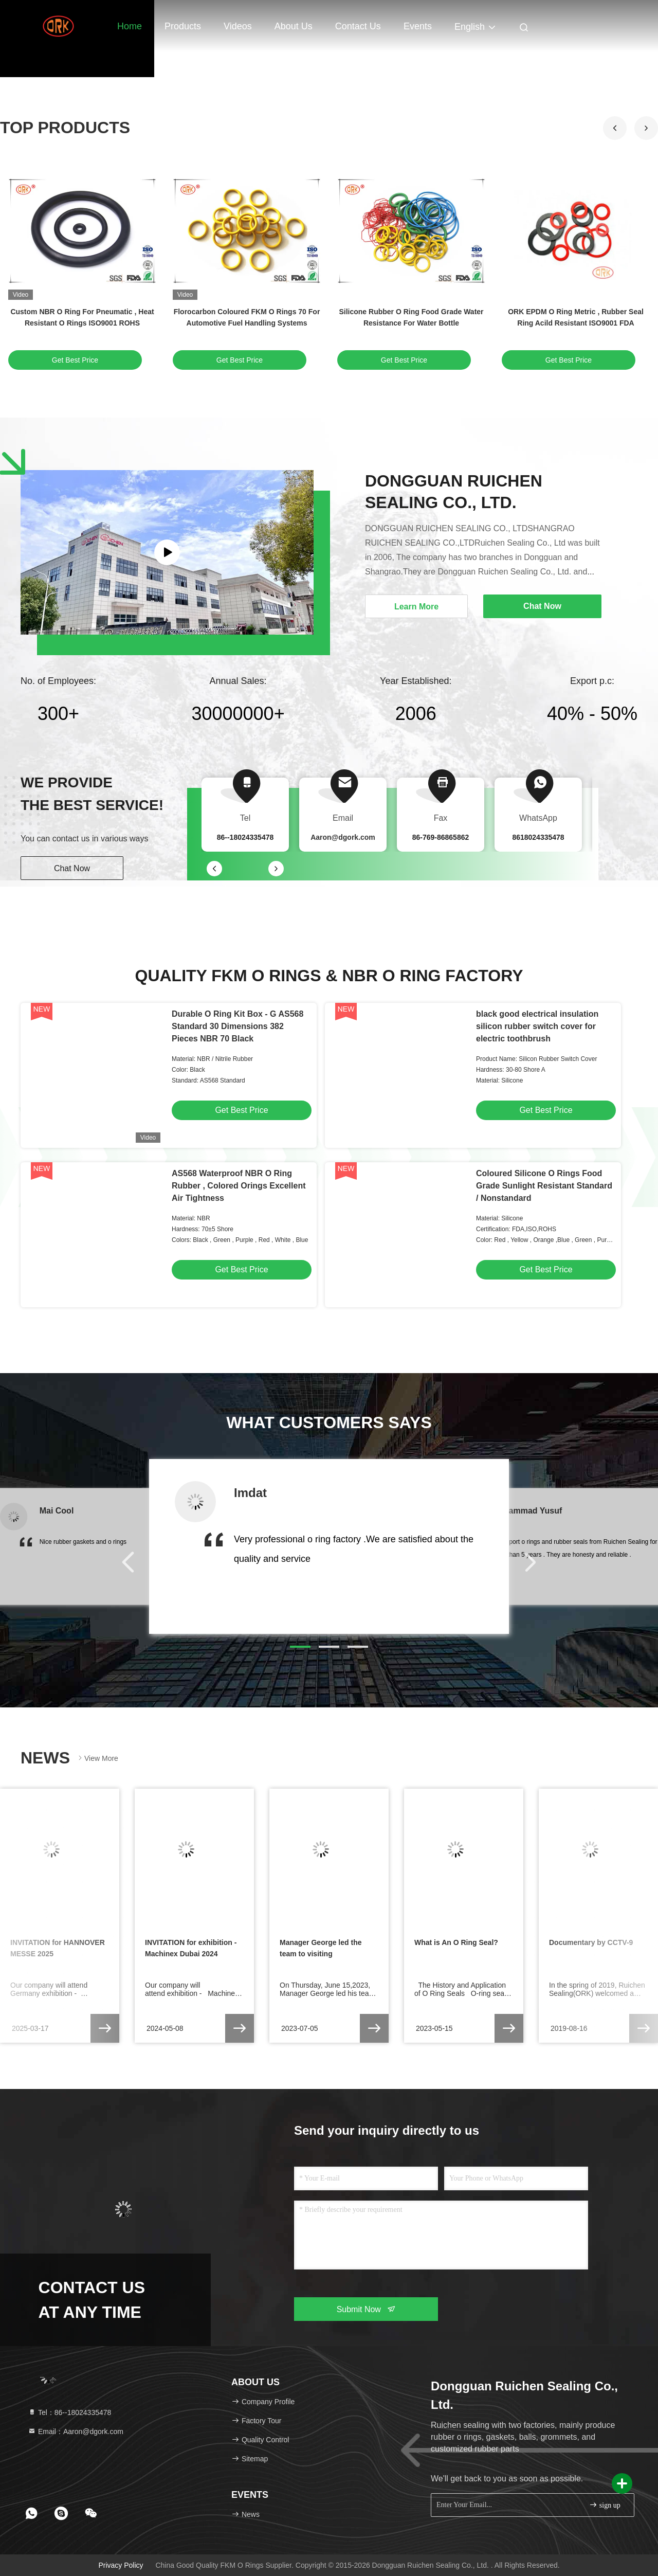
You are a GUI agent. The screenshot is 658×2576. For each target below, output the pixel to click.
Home (129, 26)
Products (182, 26)
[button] (646, 128)
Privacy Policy (120, 2565)
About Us (294, 26)
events (418, 26)
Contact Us (358, 26)
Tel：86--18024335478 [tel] (69, 2412)
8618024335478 (538, 837)
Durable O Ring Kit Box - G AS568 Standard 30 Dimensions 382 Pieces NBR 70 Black (237, 1026)
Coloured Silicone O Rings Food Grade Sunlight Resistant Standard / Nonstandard (544, 1185)
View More (97, 1758)
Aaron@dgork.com (342, 837)
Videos (238, 26)
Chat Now (72, 868)
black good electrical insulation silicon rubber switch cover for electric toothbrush (537, 1026)
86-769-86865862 (440, 837)
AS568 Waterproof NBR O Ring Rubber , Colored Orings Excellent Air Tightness (239, 1185)
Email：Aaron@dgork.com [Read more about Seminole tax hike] (75, 2431)
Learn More (416, 606)
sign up (604, 2504)
